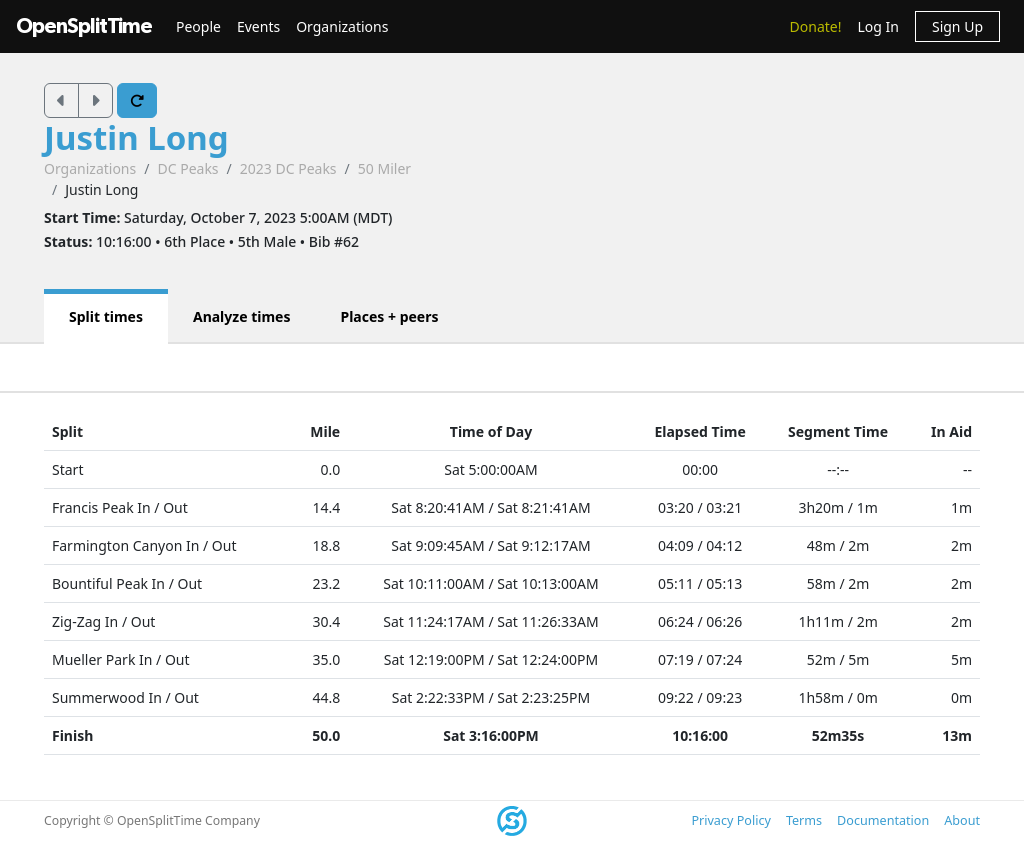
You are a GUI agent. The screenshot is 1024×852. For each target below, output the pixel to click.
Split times (106, 316)
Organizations (342, 26)
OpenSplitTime (84, 26)
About (962, 820)
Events (258, 26)
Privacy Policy (730, 820)
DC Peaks (187, 168)
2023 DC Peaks (288, 168)
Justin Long (136, 137)
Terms (804, 820)
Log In (877, 26)
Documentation (883, 820)
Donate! (816, 26)
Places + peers (389, 316)
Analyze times (242, 316)
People (198, 26)
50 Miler (384, 168)
